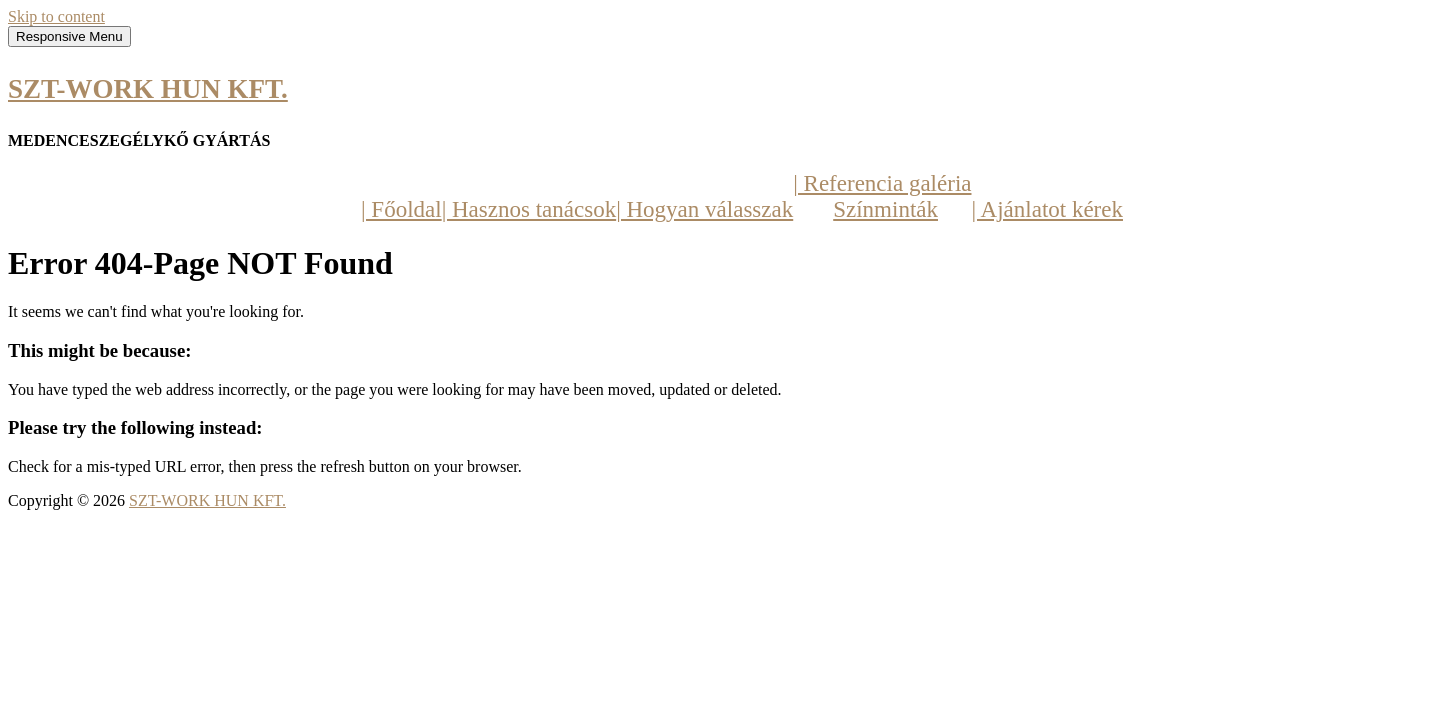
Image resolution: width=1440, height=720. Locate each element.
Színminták (885, 209)
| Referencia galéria (882, 183)
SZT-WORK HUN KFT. (148, 89)
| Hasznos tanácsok (529, 209)
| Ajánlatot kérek (1047, 209)
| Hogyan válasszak (704, 209)
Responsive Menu (69, 36)
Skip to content (56, 16)
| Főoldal (401, 209)
